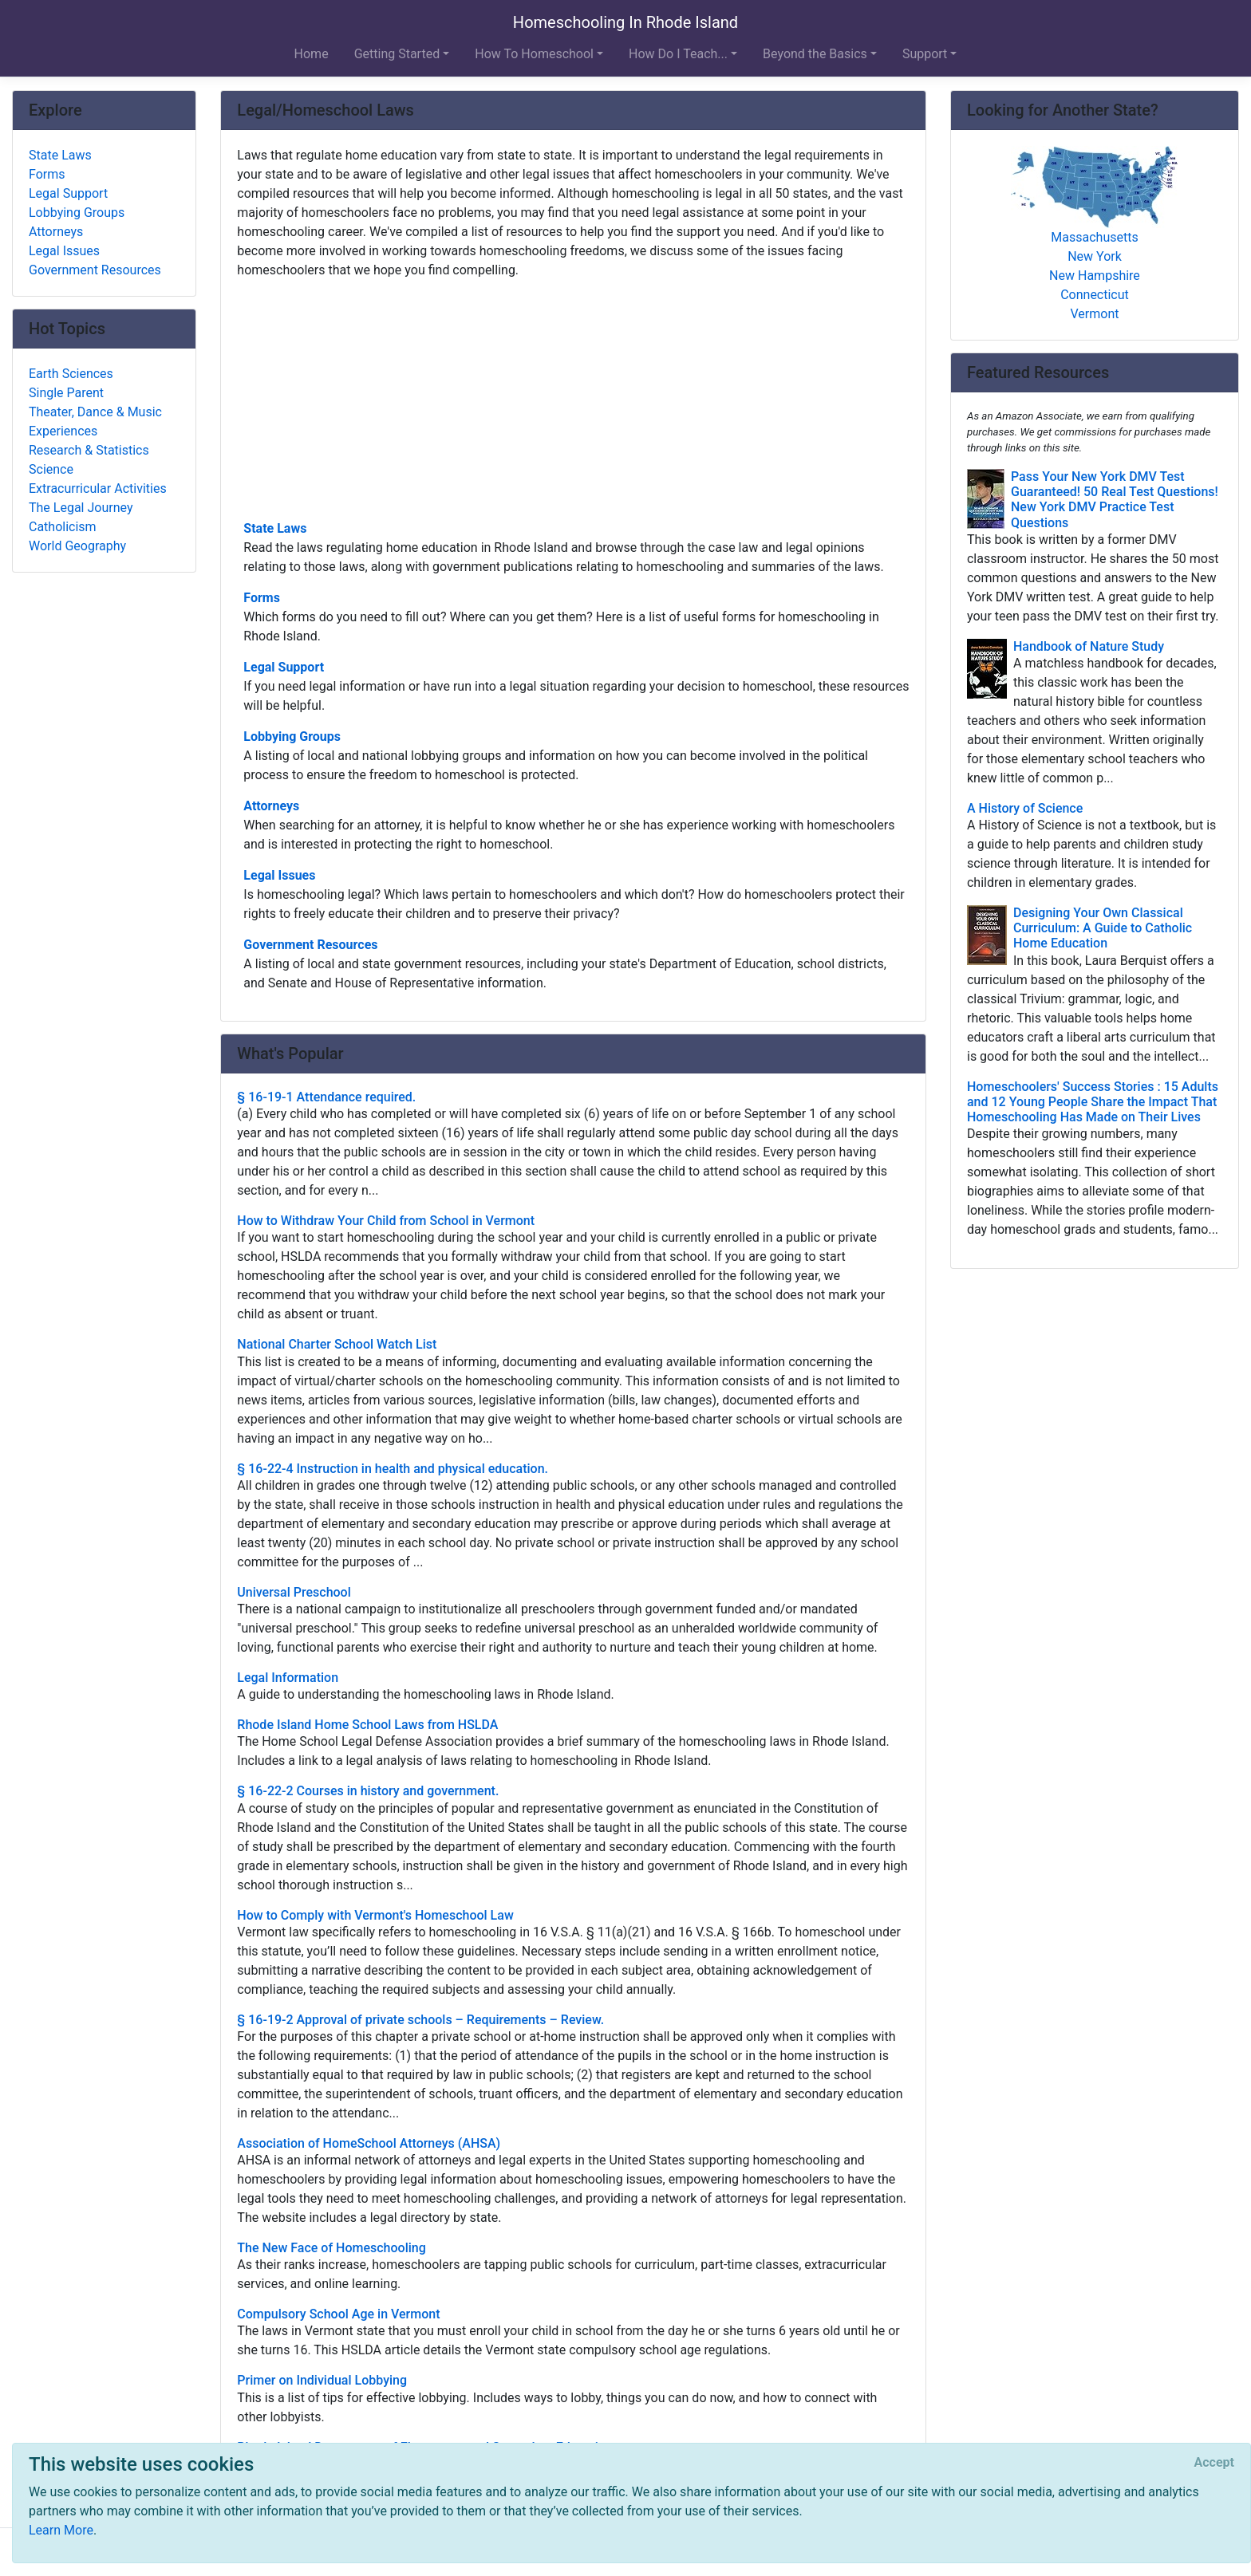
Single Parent (66, 392)
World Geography (77, 545)
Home (311, 53)
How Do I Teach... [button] (678, 53)
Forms (261, 597)
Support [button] (924, 53)
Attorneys (271, 805)
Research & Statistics (89, 450)
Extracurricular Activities (98, 488)
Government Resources (310, 944)
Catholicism (63, 526)
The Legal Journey (80, 507)
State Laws (274, 528)
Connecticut (1094, 294)
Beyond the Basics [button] (815, 53)
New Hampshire (1094, 275)
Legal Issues (279, 875)
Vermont (1094, 313)
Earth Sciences (71, 373)
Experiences (63, 431)
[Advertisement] (573, 398)
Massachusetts (1094, 237)
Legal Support (283, 667)
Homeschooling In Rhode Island (625, 22)
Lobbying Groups (292, 736)
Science (51, 469)
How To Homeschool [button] (534, 53)
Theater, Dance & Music (95, 411)
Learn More (61, 2530)
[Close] (1214, 2463)
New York (1094, 256)
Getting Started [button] (397, 53)
